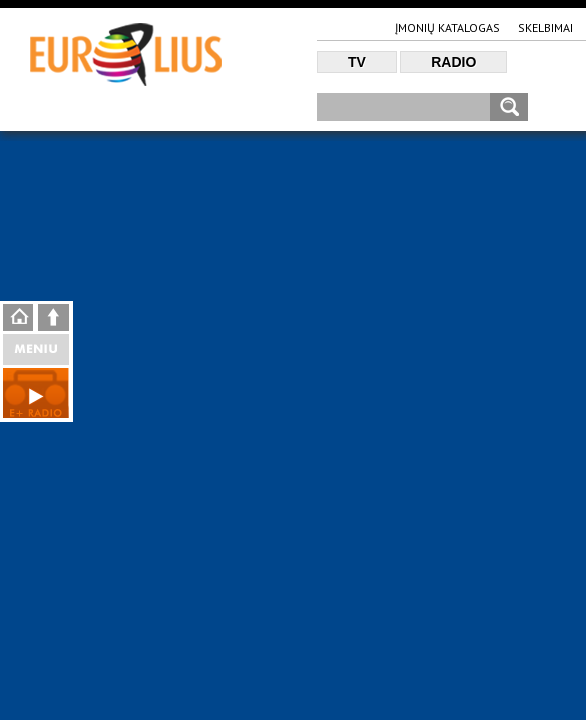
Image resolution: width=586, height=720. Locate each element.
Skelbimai (545, 27)
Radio (453, 62)
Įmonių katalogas (447, 27)
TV (357, 62)
